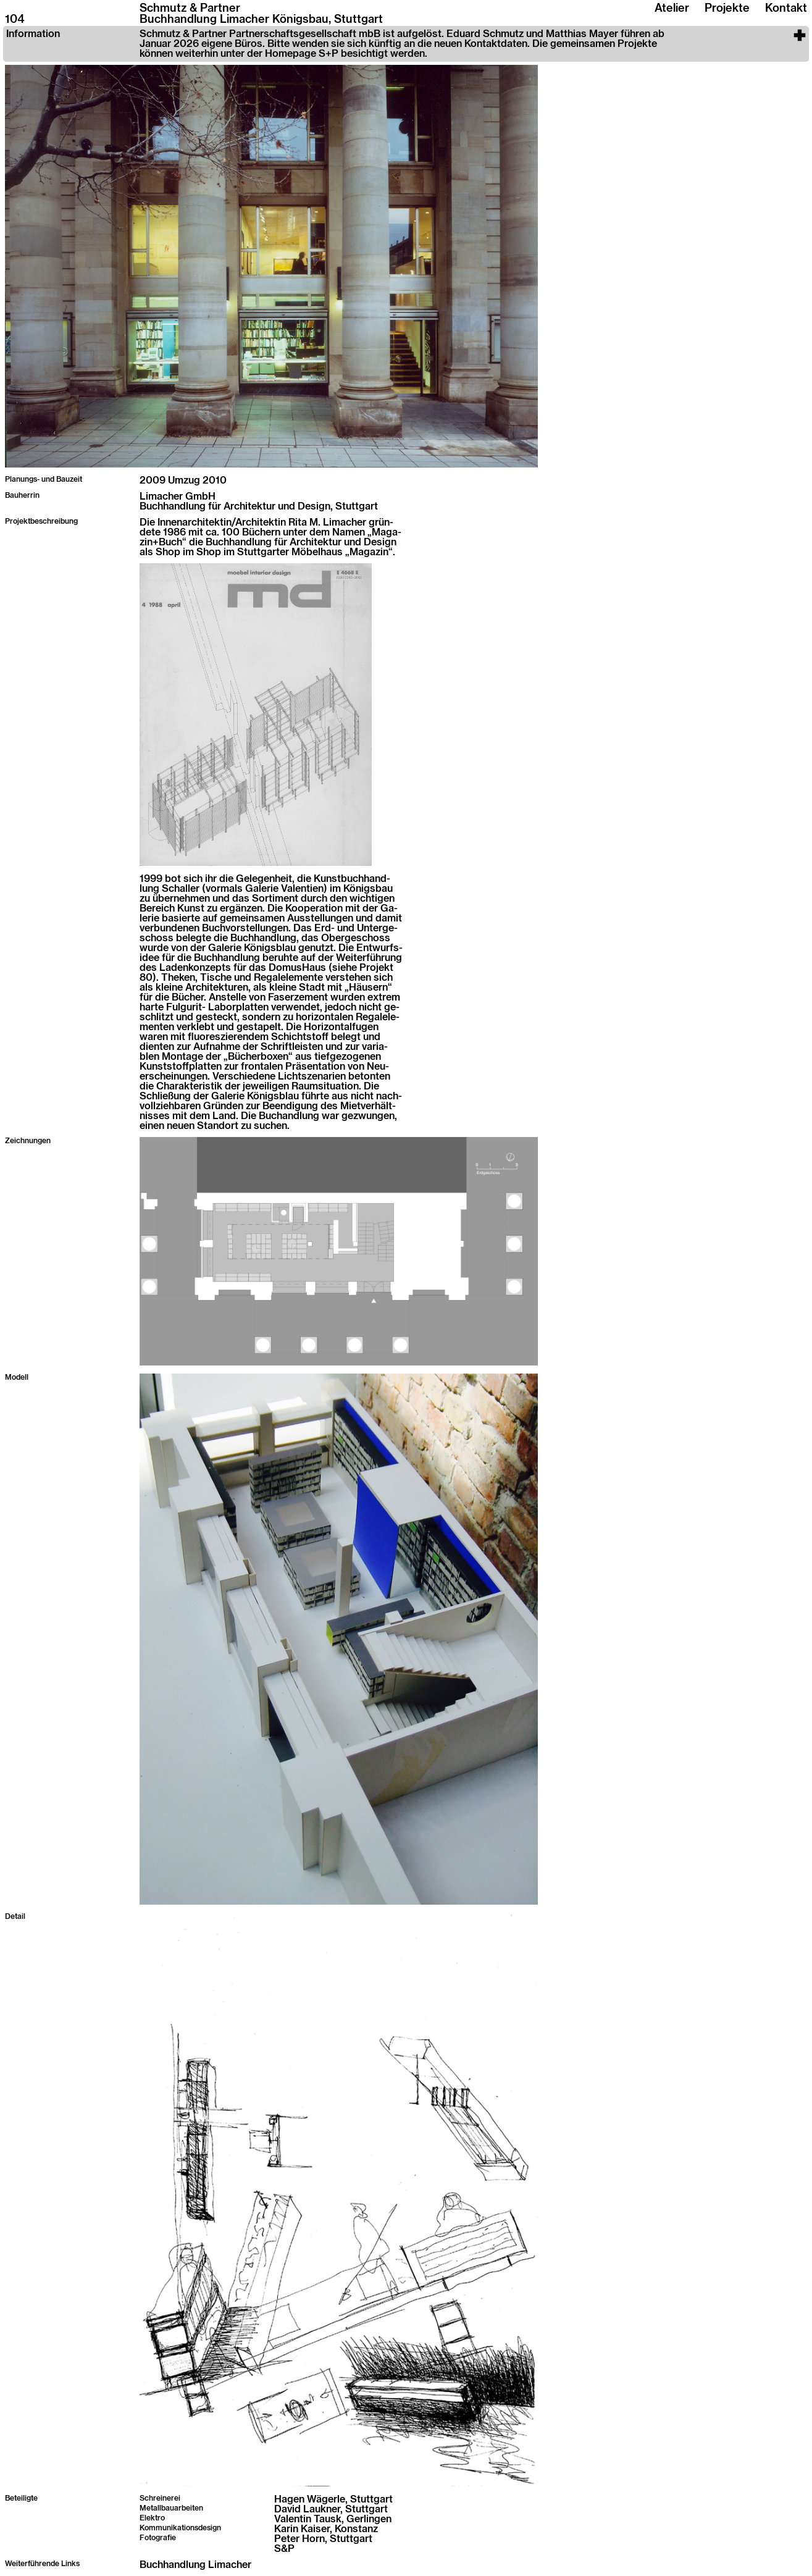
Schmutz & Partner (190, 8)
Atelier (672, 8)
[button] (406, 44)
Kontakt (786, 8)
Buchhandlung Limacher (195, 2565)
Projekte (727, 8)
